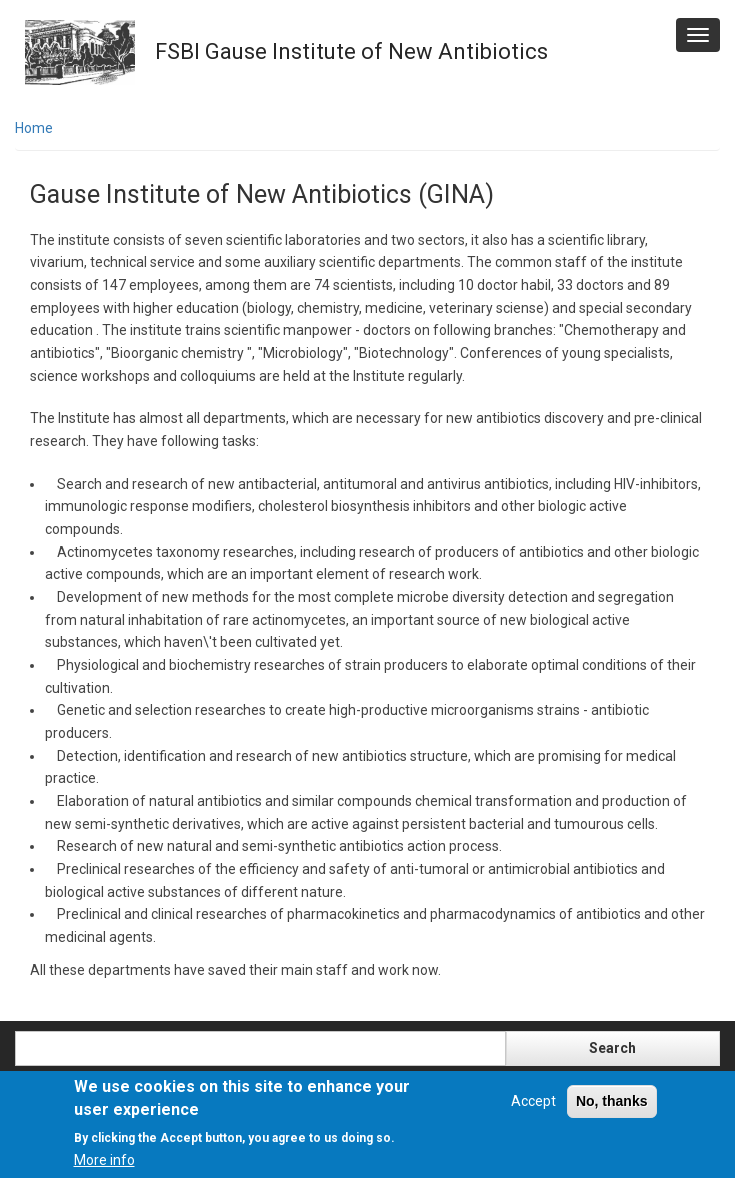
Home (34, 128)
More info (104, 1160)
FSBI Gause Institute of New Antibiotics (351, 51)
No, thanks (612, 1101)
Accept (533, 1101)
